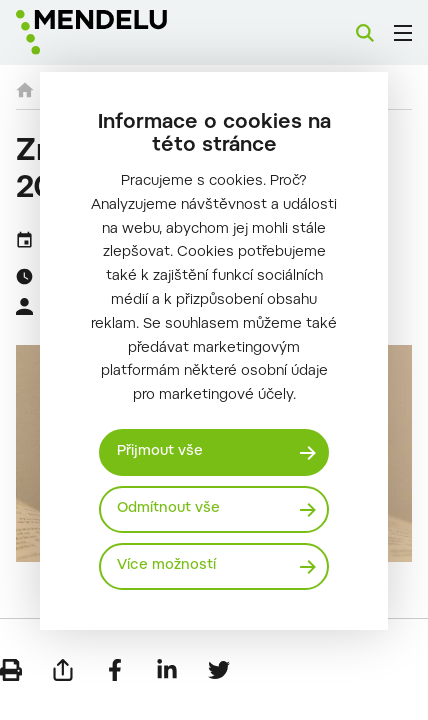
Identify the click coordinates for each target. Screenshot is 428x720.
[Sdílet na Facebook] (115, 670)
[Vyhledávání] (365, 33)
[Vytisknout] (11, 670)
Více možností (166, 566)
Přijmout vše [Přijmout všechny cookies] (160, 452)
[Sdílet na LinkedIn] (167, 670)
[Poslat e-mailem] (63, 670)
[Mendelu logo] (116, 32)
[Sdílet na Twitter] (219, 670)
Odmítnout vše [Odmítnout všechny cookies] (168, 509)
